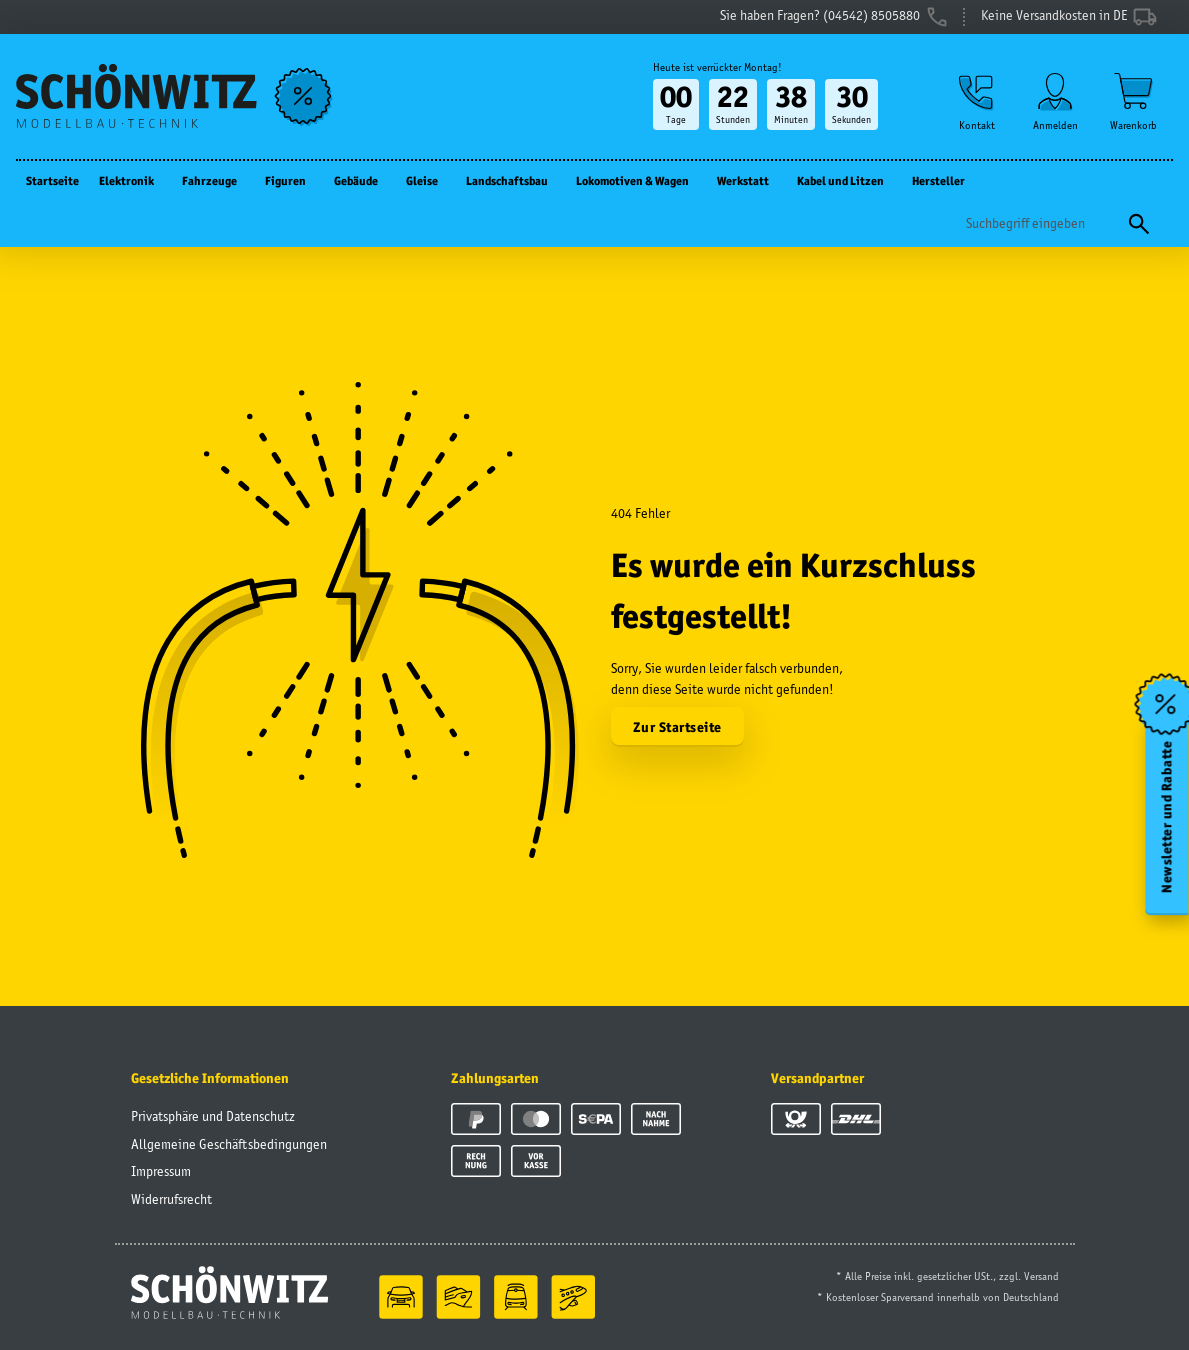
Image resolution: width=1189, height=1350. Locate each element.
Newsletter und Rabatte (1167, 817)
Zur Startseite (677, 727)
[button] (977, 101)
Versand (1041, 1276)
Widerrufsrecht (171, 1199)
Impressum (161, 1171)
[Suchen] (1040, 223)
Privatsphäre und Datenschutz (213, 1116)
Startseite (52, 180)
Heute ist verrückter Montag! (717, 67)
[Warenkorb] (1133, 101)
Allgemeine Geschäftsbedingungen (229, 1144)
